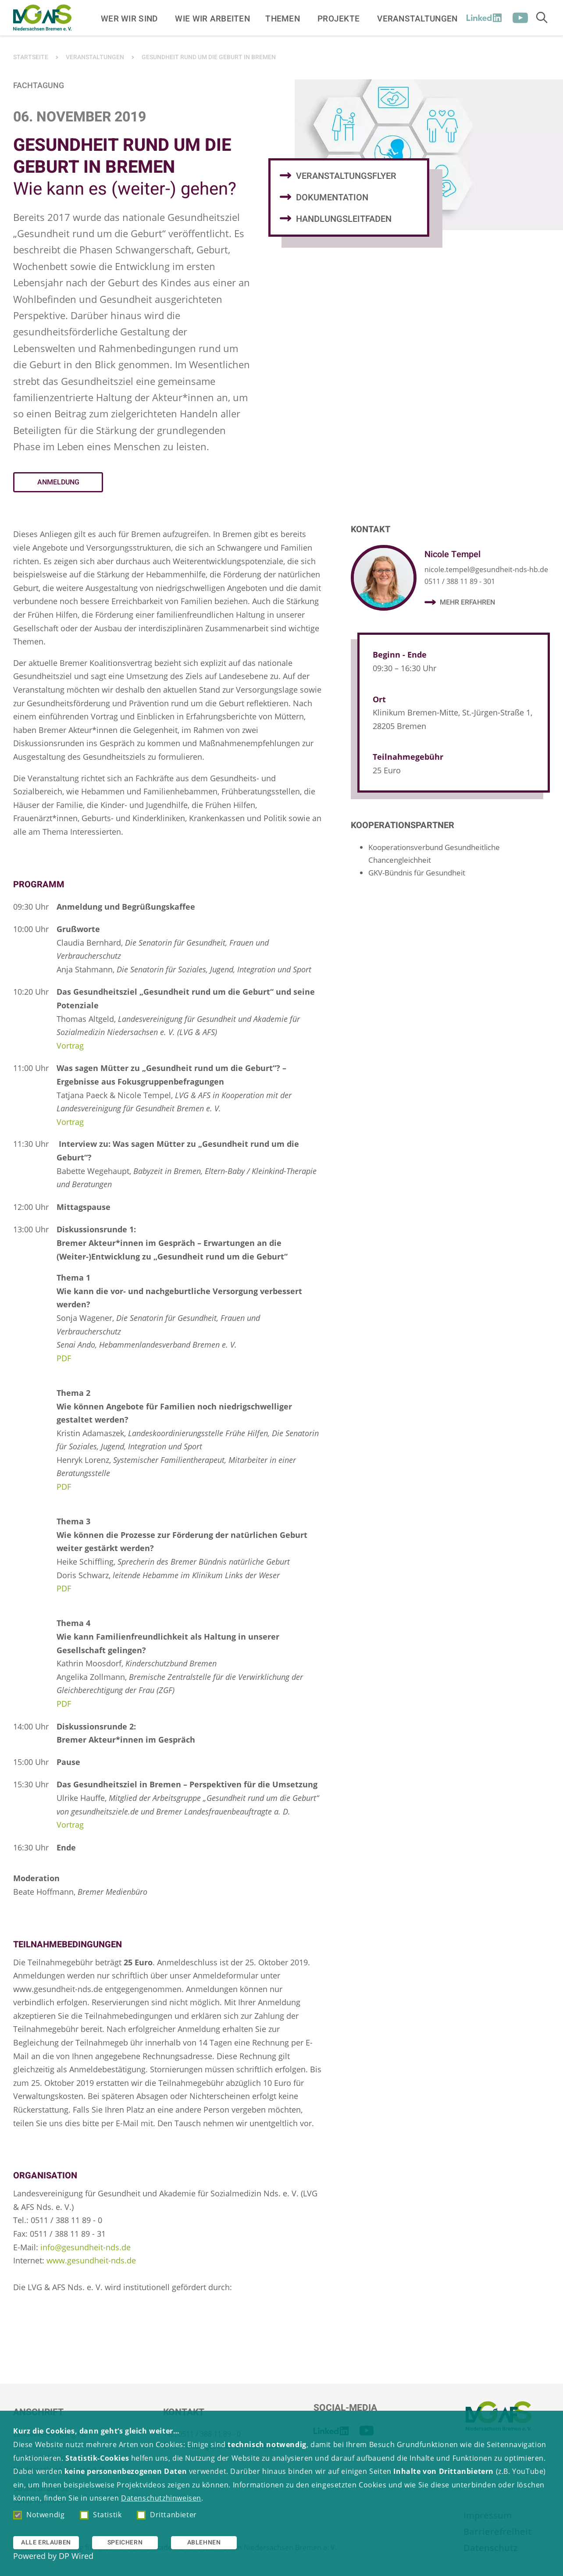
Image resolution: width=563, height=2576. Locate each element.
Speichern (125, 2542)
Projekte (338, 18)
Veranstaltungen (417, 18)
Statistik (100, 2514)
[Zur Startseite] (42, 17)
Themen (282, 18)
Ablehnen (204, 2542)
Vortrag (70, 1045)
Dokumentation (332, 197)
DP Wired (76, 2556)
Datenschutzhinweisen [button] (161, 2498)
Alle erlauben (46, 2542)
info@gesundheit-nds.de (85, 2247)
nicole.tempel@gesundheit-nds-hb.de (486, 569)
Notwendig (38, 2514)
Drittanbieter (167, 2514)
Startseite (30, 57)
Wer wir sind (129, 18)
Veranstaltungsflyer (346, 176)
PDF (64, 1358)
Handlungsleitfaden (344, 219)
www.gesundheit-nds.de (91, 2260)
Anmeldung (58, 482)
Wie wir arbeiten (212, 18)
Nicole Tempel (452, 554)
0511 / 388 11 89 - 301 (459, 581)
